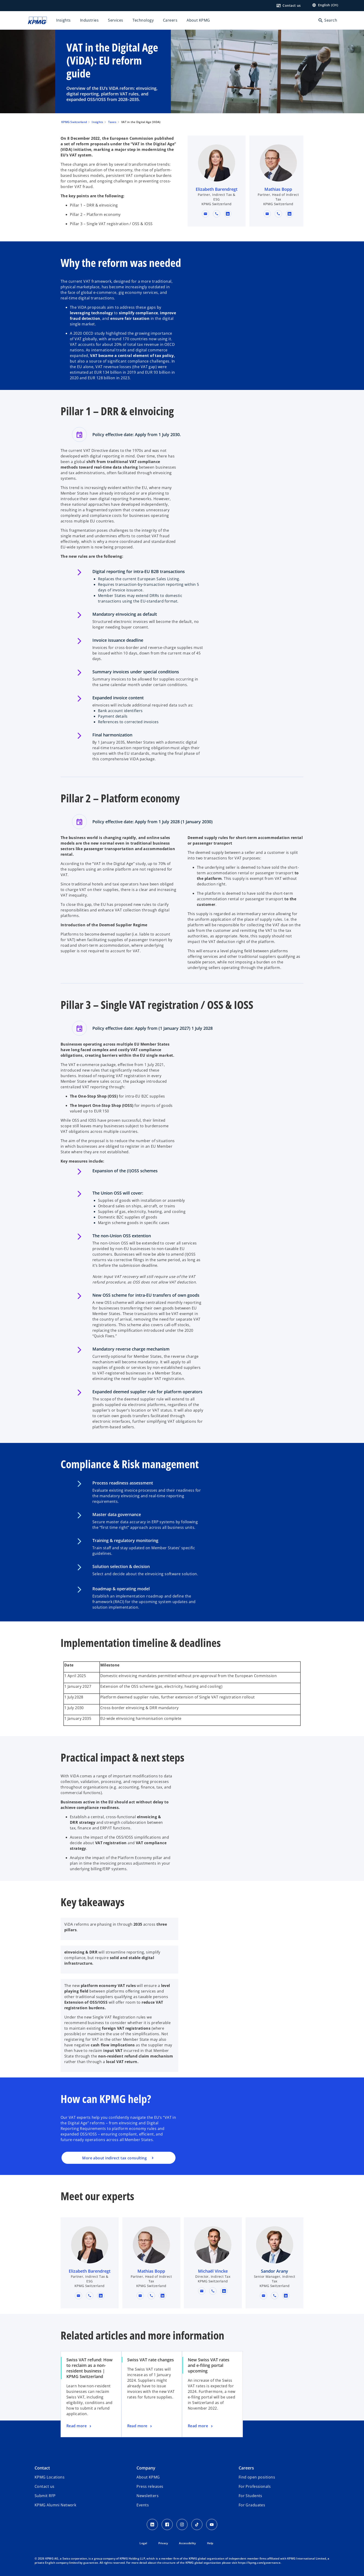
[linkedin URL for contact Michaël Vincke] (224, 2291)
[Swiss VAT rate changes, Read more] (140, 2426)
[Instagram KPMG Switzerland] (182, 2524)
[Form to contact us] (288, 5)
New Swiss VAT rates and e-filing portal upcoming (208, 2365)
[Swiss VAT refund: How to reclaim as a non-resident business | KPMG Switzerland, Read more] (79, 2426)
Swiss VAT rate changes (150, 2359)
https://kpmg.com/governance (259, 2563)
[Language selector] (325, 5)
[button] (205, 213)
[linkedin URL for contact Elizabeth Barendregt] (227, 213)
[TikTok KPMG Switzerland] (196, 2524)
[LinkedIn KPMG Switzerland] (152, 2524)
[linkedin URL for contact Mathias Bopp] (289, 213)
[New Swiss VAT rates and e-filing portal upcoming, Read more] (201, 2426)
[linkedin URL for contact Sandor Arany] (285, 2295)
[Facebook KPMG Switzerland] (167, 2524)
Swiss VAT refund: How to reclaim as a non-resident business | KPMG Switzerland (89, 2368)
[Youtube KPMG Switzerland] (211, 2524)
